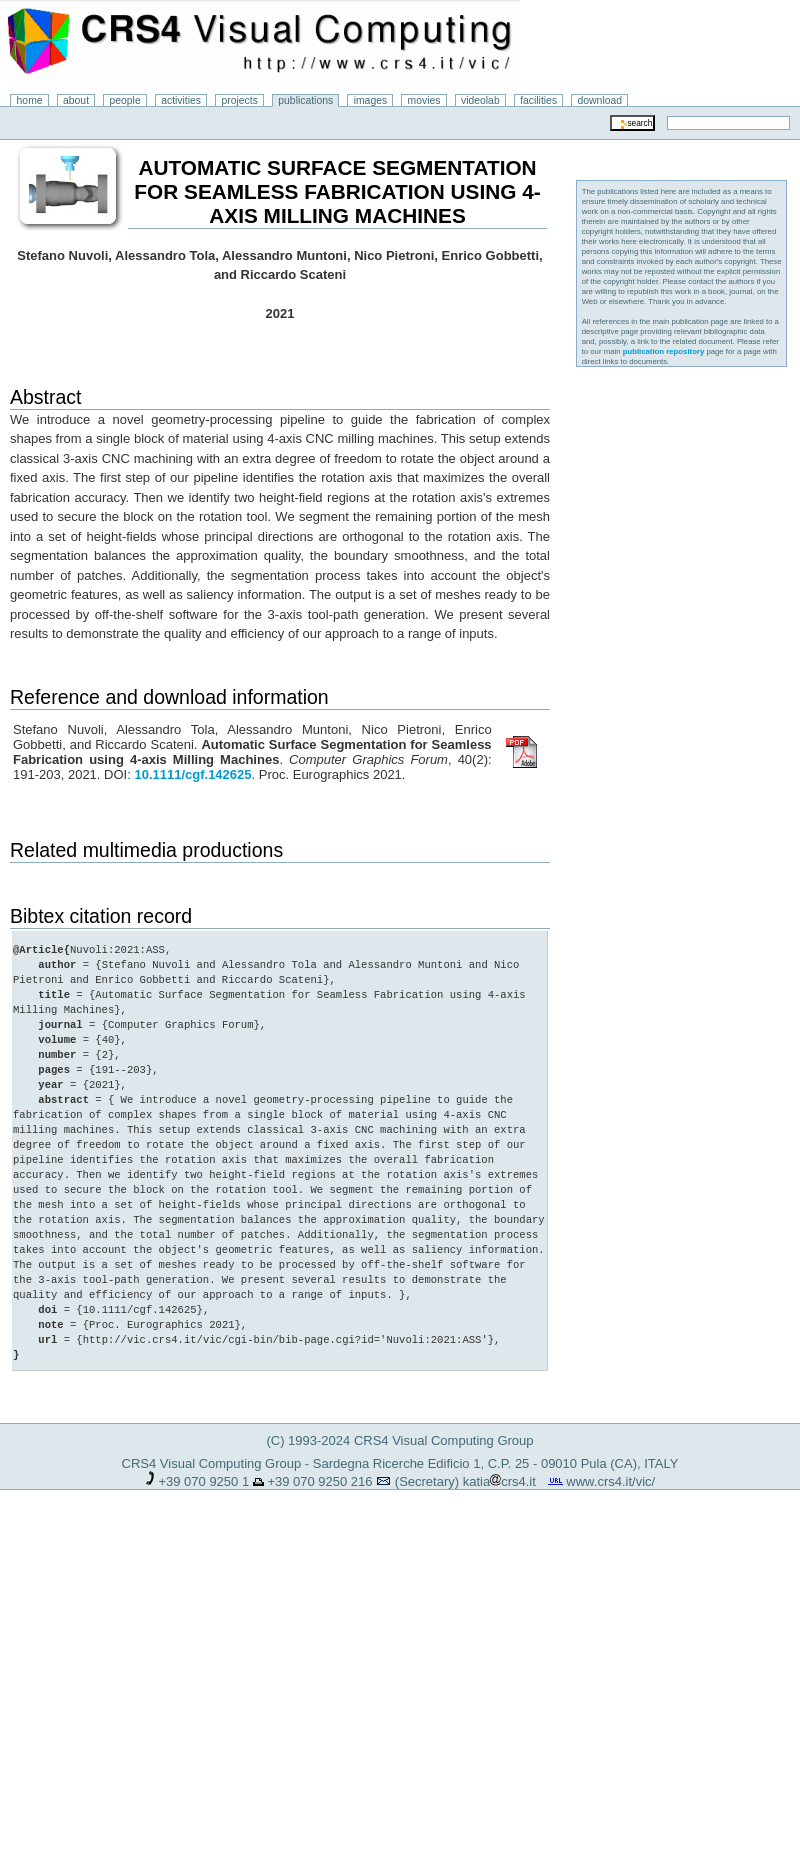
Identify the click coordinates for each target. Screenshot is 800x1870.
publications (305, 100)
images (371, 100)
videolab (480, 100)
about (76, 100)
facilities (538, 100)
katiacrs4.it (499, 1481)
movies (424, 100)
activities (181, 100)
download (600, 100)
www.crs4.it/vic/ (610, 1481)
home (30, 100)
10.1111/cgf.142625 (192, 774)
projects (239, 100)
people (125, 100)
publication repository (664, 351)
